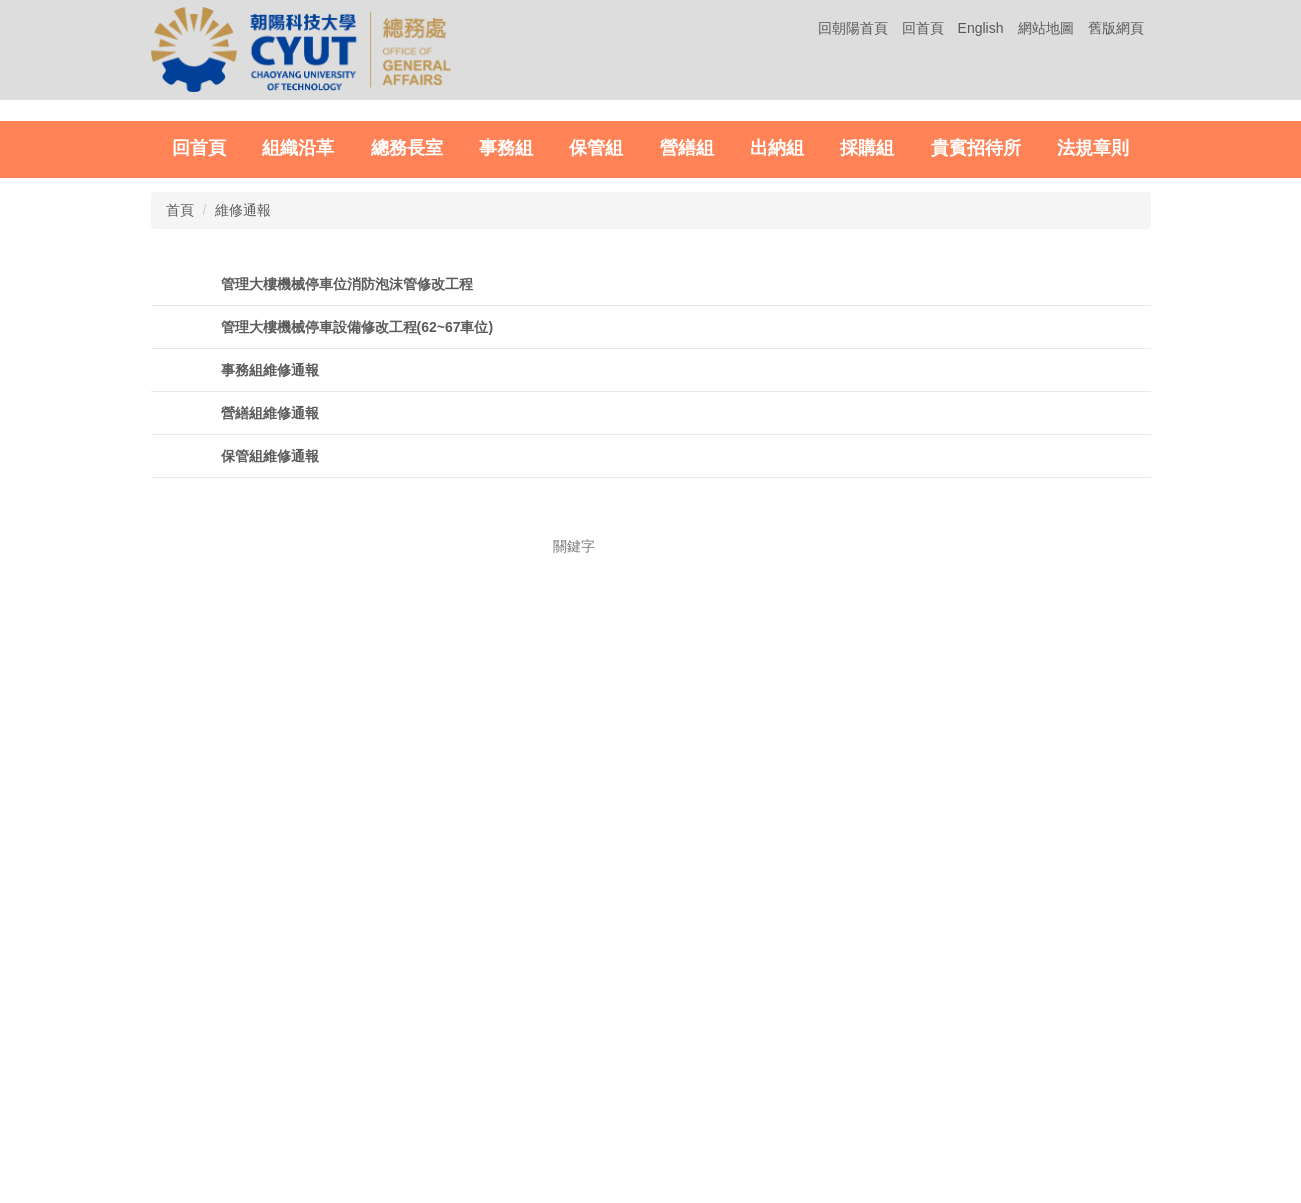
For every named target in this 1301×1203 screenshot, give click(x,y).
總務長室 (407, 507)
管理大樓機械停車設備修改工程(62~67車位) (357, 686)
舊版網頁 (1116, 28)
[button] (39, 290)
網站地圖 (1046, 28)
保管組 (596, 507)
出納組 (777, 507)
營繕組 (687, 507)
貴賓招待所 (976, 507)
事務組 (506, 507)
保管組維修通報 (270, 815)
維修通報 (243, 569)
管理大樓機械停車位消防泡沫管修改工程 (347, 643)
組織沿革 (298, 507)
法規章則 (1093, 507)
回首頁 (923, 28)
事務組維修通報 (270, 729)
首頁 (180, 569)
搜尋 (739, 937)
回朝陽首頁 (853, 28)
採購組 (867, 507)
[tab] (940, 456)
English (981, 28)
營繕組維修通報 (270, 772)
